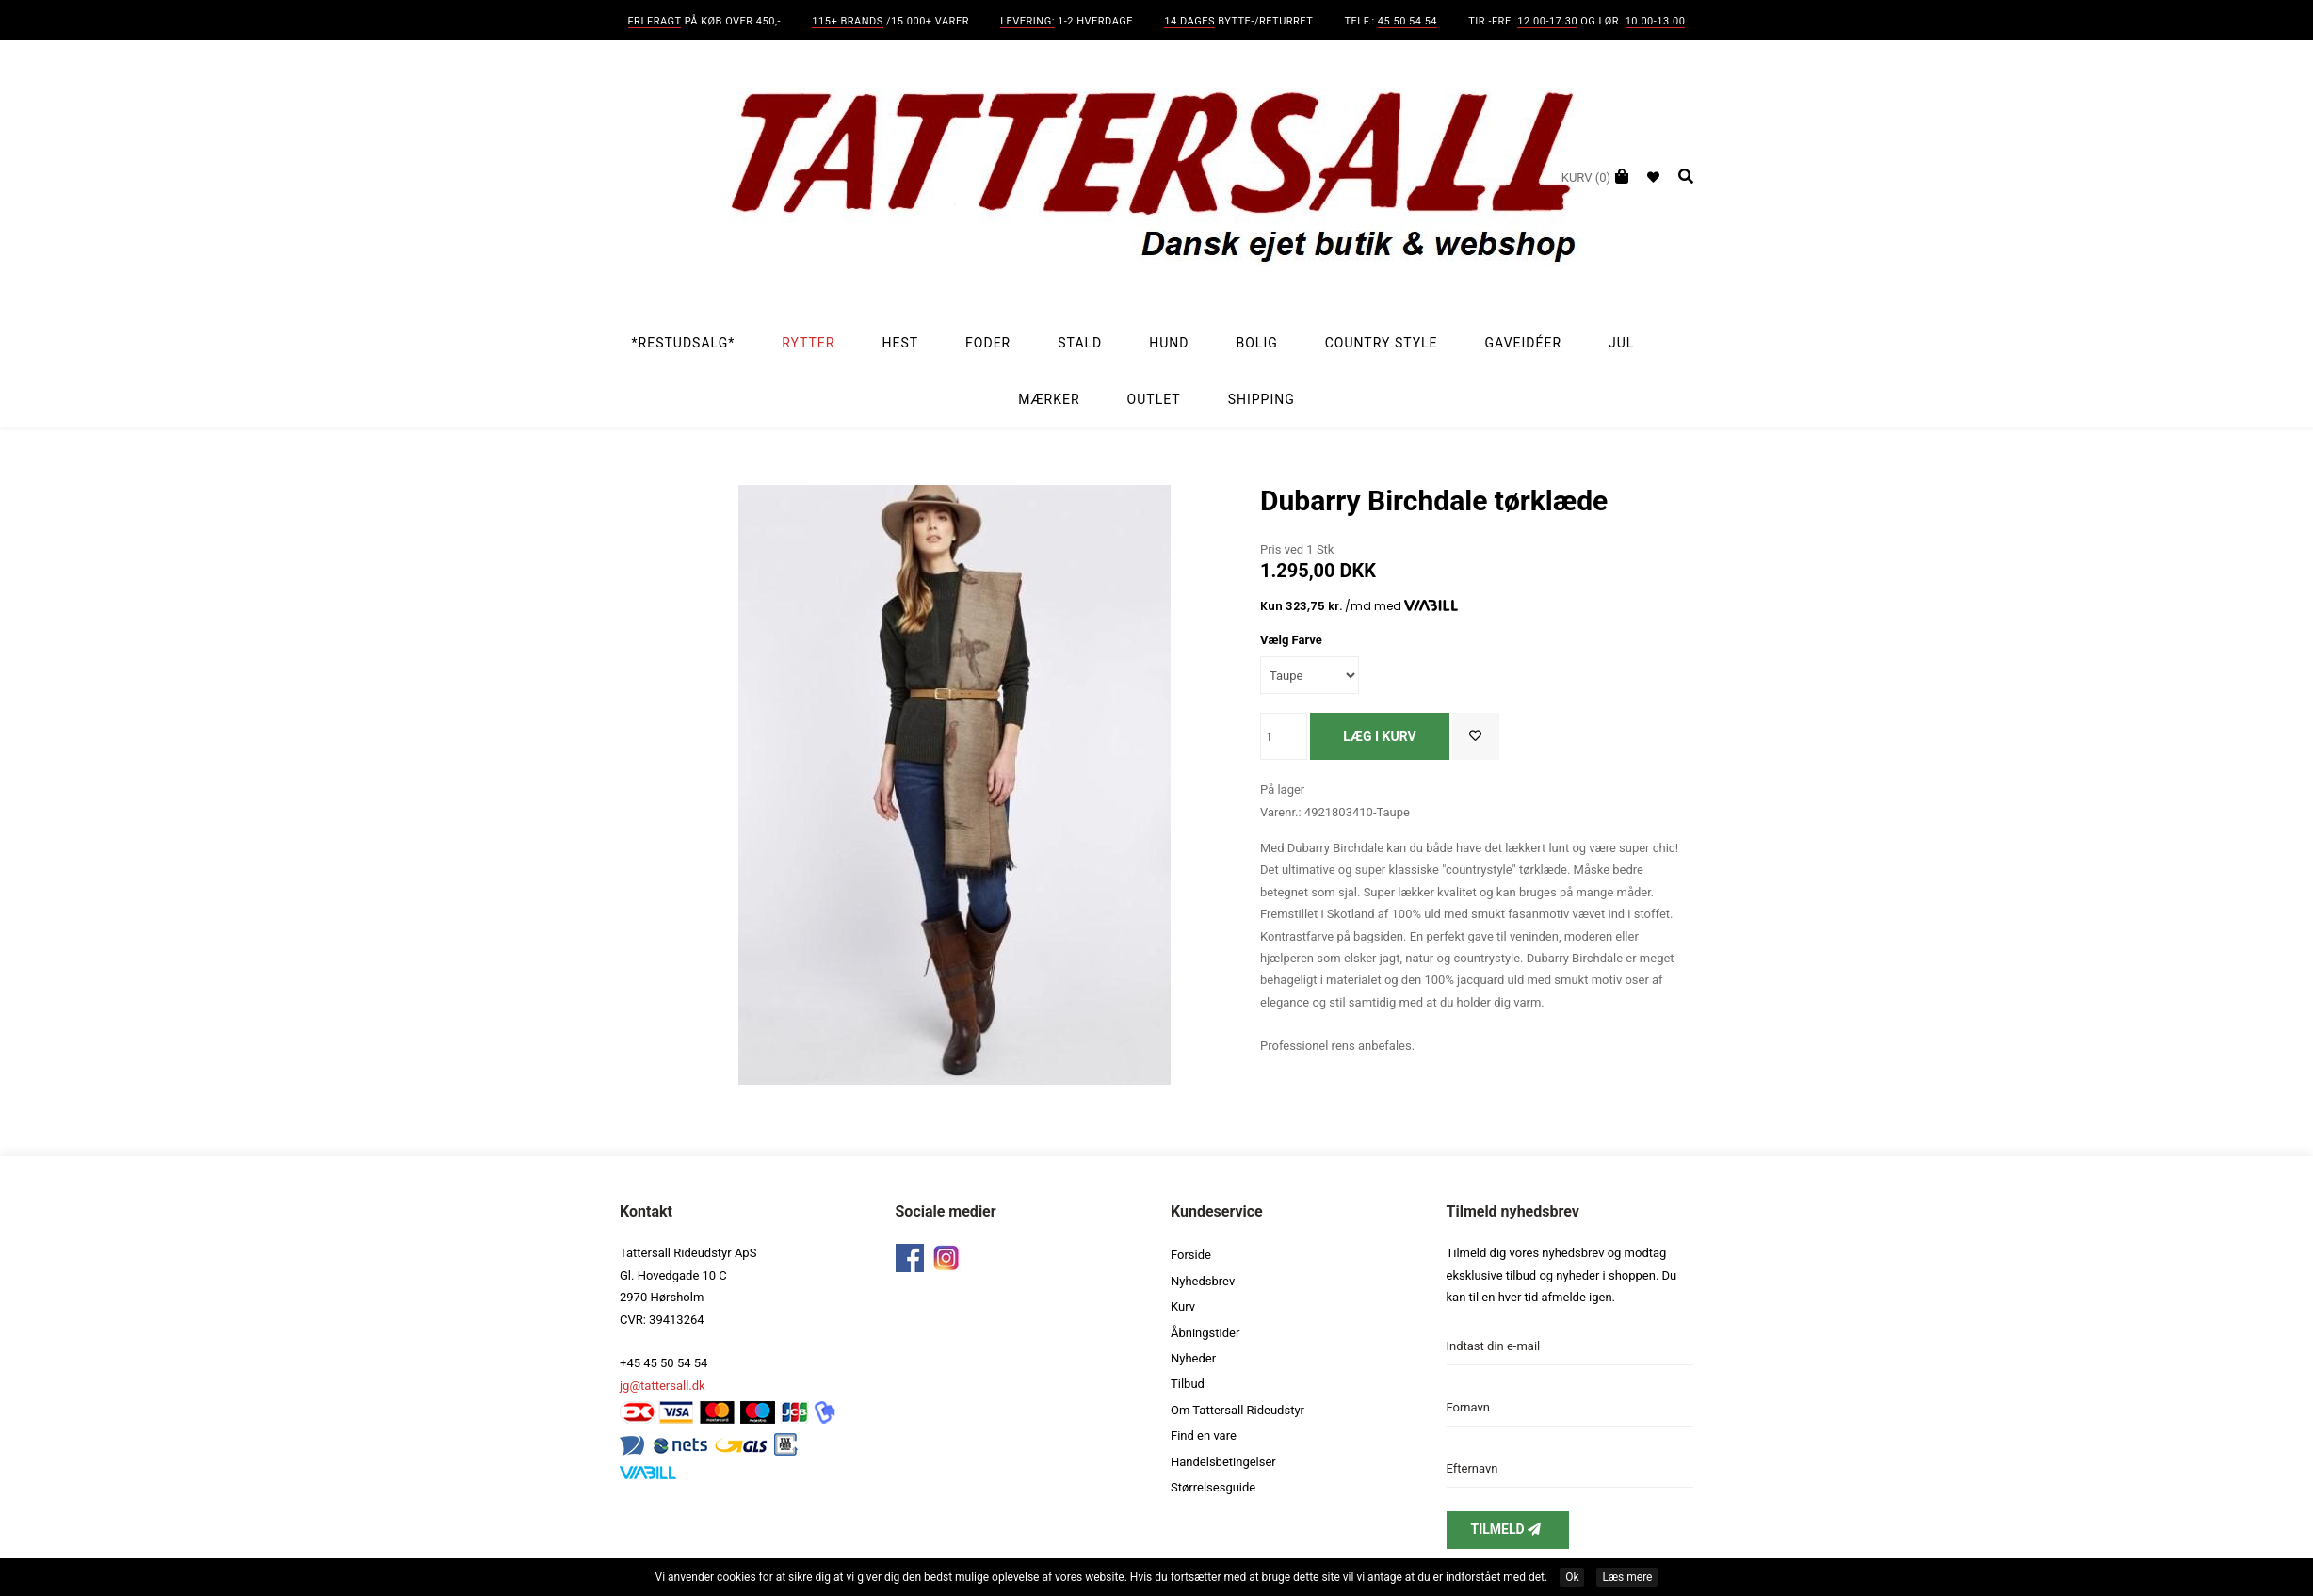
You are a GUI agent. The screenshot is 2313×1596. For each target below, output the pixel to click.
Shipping (1261, 399)
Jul (1621, 342)
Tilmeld (1508, 1529)
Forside (1191, 1255)
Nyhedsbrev (1203, 1281)
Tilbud (1188, 1384)
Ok (1571, 1577)
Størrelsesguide (1213, 1487)
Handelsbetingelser (1223, 1462)
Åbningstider (1205, 1333)
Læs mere (1627, 1577)
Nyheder (1193, 1358)
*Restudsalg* (684, 342)
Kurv (1183, 1306)
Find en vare (1204, 1435)
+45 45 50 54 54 (663, 1363)
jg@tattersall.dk (662, 1385)
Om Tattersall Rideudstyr (1237, 1410)
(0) (1585, 177)
